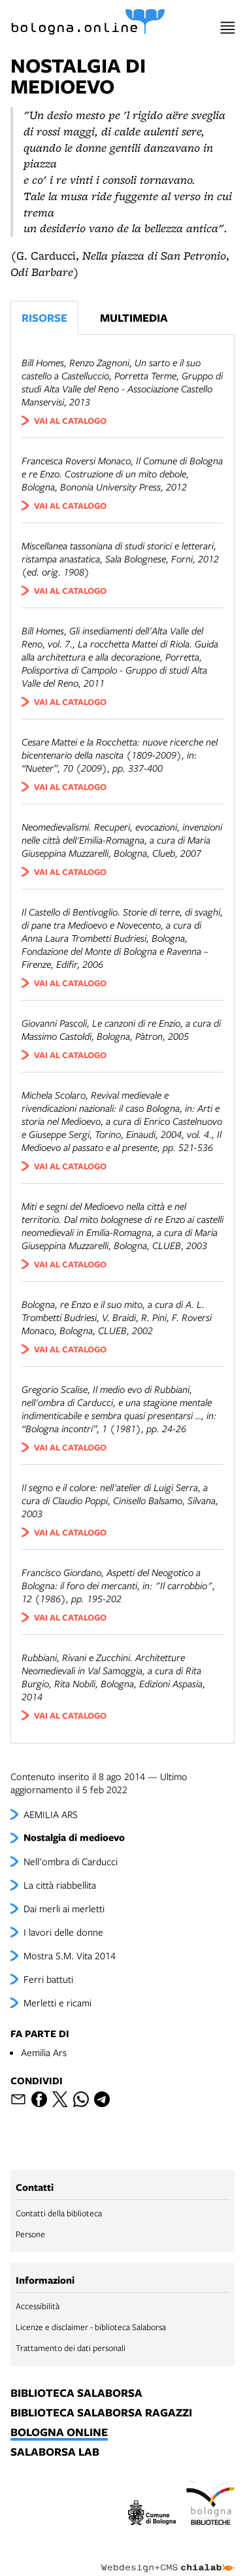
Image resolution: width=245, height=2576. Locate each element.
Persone (30, 2234)
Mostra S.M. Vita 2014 (70, 1955)
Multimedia (134, 317)
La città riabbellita (60, 1884)
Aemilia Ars (44, 2052)
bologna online (59, 2432)
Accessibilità (37, 2306)
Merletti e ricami (57, 2002)
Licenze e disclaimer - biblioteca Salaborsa (91, 2327)
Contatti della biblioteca (59, 2213)
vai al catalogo (70, 420)
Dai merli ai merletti (64, 1908)
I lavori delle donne (63, 1931)
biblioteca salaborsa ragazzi (101, 2413)
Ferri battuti (48, 1978)
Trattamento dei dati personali (70, 2348)
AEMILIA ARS (51, 1814)
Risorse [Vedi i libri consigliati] (44, 317)
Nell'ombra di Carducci (71, 1861)
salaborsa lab (54, 2452)
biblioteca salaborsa (76, 2393)
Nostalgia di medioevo (74, 1837)
